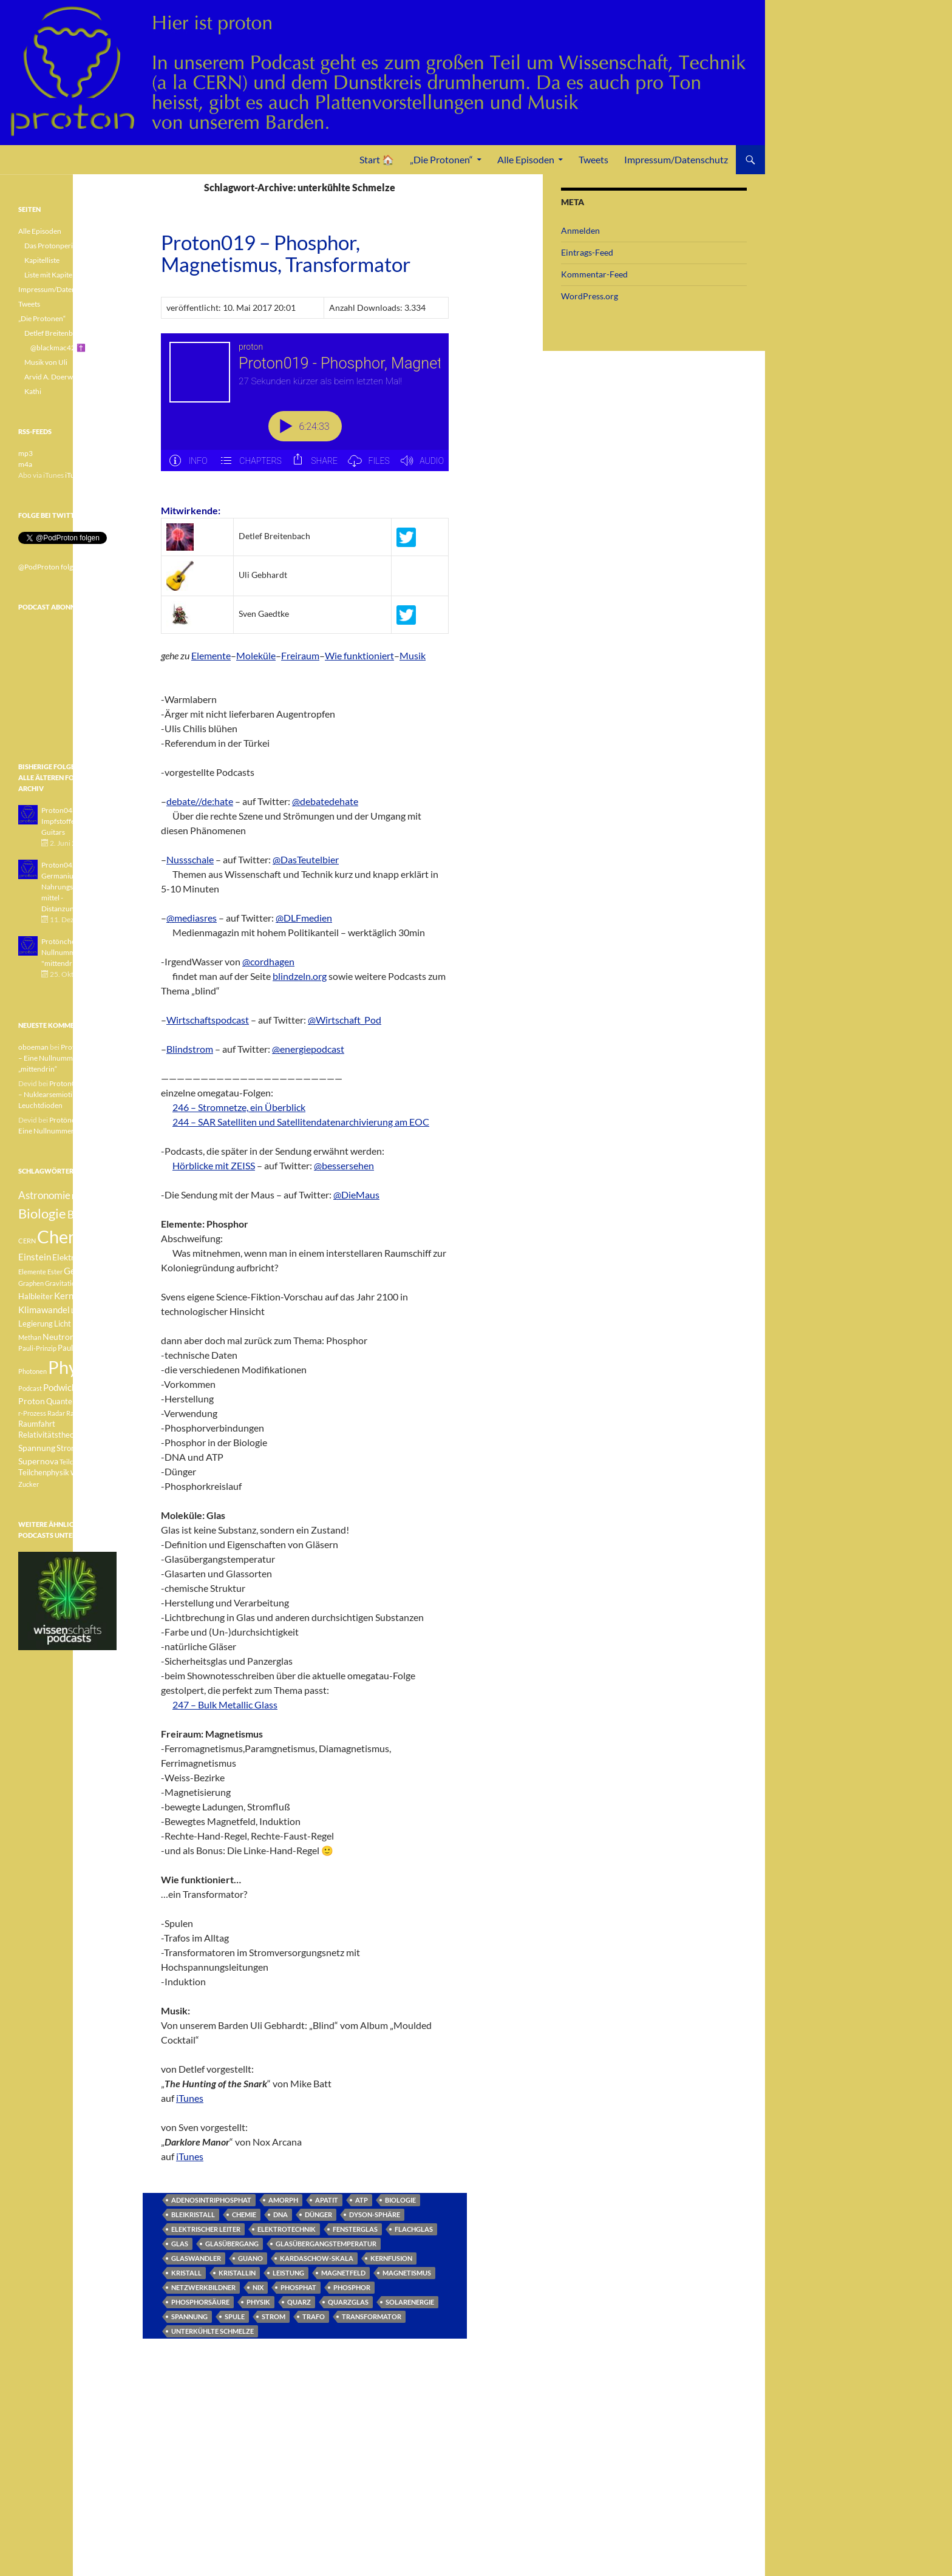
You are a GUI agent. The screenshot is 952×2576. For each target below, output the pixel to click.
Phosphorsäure (200, 2302)
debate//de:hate (199, 801)
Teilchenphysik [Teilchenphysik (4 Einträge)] (43, 1472)
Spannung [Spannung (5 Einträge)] (36, 1448)
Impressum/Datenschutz (676, 159)
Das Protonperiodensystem (67, 245)
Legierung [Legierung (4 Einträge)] (35, 1323)
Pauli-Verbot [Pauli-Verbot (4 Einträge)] (79, 1348)
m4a (25, 464)
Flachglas (414, 2229)
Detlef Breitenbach (54, 333)
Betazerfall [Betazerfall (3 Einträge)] (88, 1196)
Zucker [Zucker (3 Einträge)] (28, 1484)
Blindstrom (189, 1049)
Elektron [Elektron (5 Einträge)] (68, 1257)
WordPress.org (589, 296)
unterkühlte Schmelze (212, 2331)
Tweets (593, 159)
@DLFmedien (304, 917)
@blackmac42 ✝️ (58, 347)
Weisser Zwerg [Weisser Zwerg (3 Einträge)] (92, 1473)
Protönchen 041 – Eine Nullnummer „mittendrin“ (65, 1057)
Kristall (186, 2273)
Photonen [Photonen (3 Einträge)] (32, 1371)
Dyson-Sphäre (374, 2214)
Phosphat (298, 2287)
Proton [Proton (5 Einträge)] (31, 1401)
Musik (412, 655)
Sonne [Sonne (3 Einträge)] (93, 1435)
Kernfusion (391, 2258)
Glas (179, 2244)
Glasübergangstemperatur (326, 2244)
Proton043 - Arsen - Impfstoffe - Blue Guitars (72, 821)
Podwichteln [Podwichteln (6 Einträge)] (67, 1387)
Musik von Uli (45, 362)
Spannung (189, 2316)
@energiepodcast (308, 1049)
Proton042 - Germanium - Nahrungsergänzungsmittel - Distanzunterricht (75, 886)
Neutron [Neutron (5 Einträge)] (58, 1336)
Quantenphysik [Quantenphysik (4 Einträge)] (72, 1401)
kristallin (237, 2273)
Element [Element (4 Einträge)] (100, 1257)
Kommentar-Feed (594, 274)
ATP (361, 2200)
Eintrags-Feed (587, 252)
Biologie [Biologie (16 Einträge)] (42, 1213)
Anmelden (580, 230)
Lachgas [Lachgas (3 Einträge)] (83, 1310)
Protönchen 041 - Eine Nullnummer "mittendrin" (76, 952)
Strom (273, 2316)
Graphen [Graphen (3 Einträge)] (31, 1283)
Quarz (299, 2302)
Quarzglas (348, 2302)
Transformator (371, 2316)
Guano (250, 2258)
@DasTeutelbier (306, 859)
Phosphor (351, 2287)
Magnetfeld (343, 2273)
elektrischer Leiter (205, 2229)
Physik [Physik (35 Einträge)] (73, 1367)
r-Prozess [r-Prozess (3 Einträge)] (32, 1413)
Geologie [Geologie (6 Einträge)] (82, 1270)
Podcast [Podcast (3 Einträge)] (30, 1388)
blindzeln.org (300, 976)
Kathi (32, 391)
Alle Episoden (525, 159)
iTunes (189, 2098)
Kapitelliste (41, 260)
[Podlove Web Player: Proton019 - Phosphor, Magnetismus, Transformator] (305, 409)
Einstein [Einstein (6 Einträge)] (34, 1256)
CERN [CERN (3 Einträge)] (27, 1241)
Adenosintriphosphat (211, 2200)
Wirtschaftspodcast (207, 1019)
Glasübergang (232, 2244)
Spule (235, 2316)
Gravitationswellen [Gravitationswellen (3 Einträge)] (73, 1283)
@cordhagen (268, 961)
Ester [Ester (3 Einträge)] (55, 1272)
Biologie (400, 2200)
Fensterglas (355, 2229)
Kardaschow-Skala (316, 2258)
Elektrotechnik (286, 2229)
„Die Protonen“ (441, 159)
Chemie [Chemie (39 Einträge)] (66, 1236)
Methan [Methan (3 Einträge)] (29, 1337)
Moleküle (256, 655)
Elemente (211, 655)
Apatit (326, 2200)
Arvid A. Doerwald (53, 376)
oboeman (33, 1047)
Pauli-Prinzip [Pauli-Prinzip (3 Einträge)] (37, 1348)
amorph (283, 2200)
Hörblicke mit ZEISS (213, 1165)
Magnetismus (406, 2273)
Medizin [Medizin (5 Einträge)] (87, 1323)
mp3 (25, 453)
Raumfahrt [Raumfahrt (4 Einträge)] (36, 1424)
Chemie (244, 2214)
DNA (280, 2214)
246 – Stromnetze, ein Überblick (238, 1107)
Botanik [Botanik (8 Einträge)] (84, 1214)
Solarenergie (410, 2302)
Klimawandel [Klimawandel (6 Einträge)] (44, 1309)
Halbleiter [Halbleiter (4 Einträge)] (35, 1296)
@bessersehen (344, 1165)
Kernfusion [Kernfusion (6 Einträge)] (76, 1295)
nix (258, 2287)
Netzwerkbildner (203, 2287)
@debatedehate (325, 801)
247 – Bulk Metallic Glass (224, 1704)
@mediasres (191, 917)
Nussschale (190, 859)
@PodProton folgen (49, 566)
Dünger (318, 2214)
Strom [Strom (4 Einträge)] (67, 1448)
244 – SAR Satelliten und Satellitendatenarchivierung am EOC (300, 1121)
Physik (258, 2302)
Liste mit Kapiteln (51, 274)
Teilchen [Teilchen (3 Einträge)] (71, 1462)
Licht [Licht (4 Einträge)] (62, 1323)
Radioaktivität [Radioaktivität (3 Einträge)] (87, 1413)
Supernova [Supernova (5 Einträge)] (38, 1461)
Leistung (288, 2273)
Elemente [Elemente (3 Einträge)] (32, 1272)
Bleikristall (193, 2214)
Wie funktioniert (359, 655)
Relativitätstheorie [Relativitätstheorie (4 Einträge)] (50, 1434)
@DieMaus (356, 1194)
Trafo (313, 2316)
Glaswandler (196, 2258)
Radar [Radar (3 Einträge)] (56, 1413)
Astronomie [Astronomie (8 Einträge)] (44, 1195)
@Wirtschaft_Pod (344, 1019)
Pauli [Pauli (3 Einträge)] (83, 1337)
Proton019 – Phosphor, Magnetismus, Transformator (285, 253)
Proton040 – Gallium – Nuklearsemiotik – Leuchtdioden (67, 1094)
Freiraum (300, 655)
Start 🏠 (376, 159)
